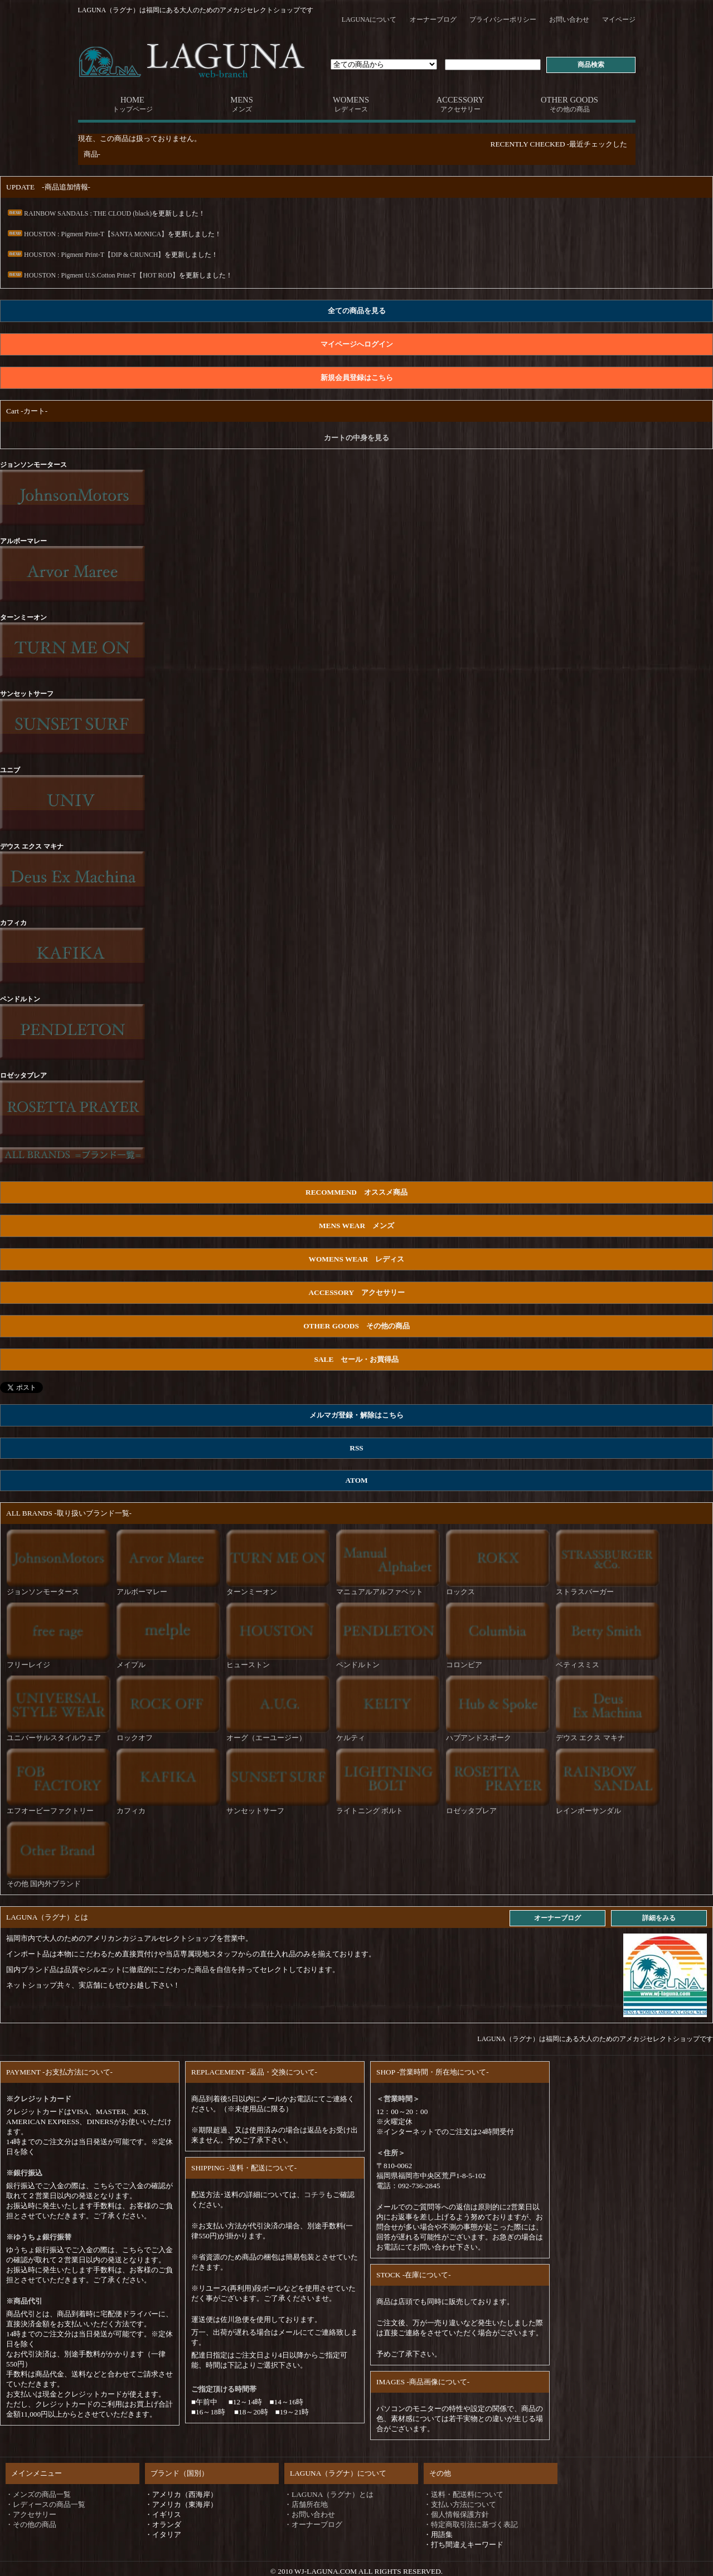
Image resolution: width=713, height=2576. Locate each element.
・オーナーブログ (313, 2524)
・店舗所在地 (306, 2504)
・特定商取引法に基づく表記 (471, 2524)
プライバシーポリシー (502, 19)
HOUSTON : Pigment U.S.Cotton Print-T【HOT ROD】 (92, 275)
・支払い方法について (460, 2504)
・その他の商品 (31, 2524)
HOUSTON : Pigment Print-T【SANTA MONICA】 (87, 234)
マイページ (619, 19)
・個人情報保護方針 (456, 2514)
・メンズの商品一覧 (38, 2494)
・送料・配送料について (463, 2494)
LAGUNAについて (369, 19)
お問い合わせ (569, 19)
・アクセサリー (31, 2514)
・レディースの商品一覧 (45, 2504)
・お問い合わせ (309, 2514)
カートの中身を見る (356, 438)
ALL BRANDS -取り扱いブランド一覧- (69, 1513)
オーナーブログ (433, 19)
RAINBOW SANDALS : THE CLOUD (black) (79, 213)
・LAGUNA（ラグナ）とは (329, 2494)
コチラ (315, 2194)
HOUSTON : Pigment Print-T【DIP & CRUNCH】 (85, 255)
